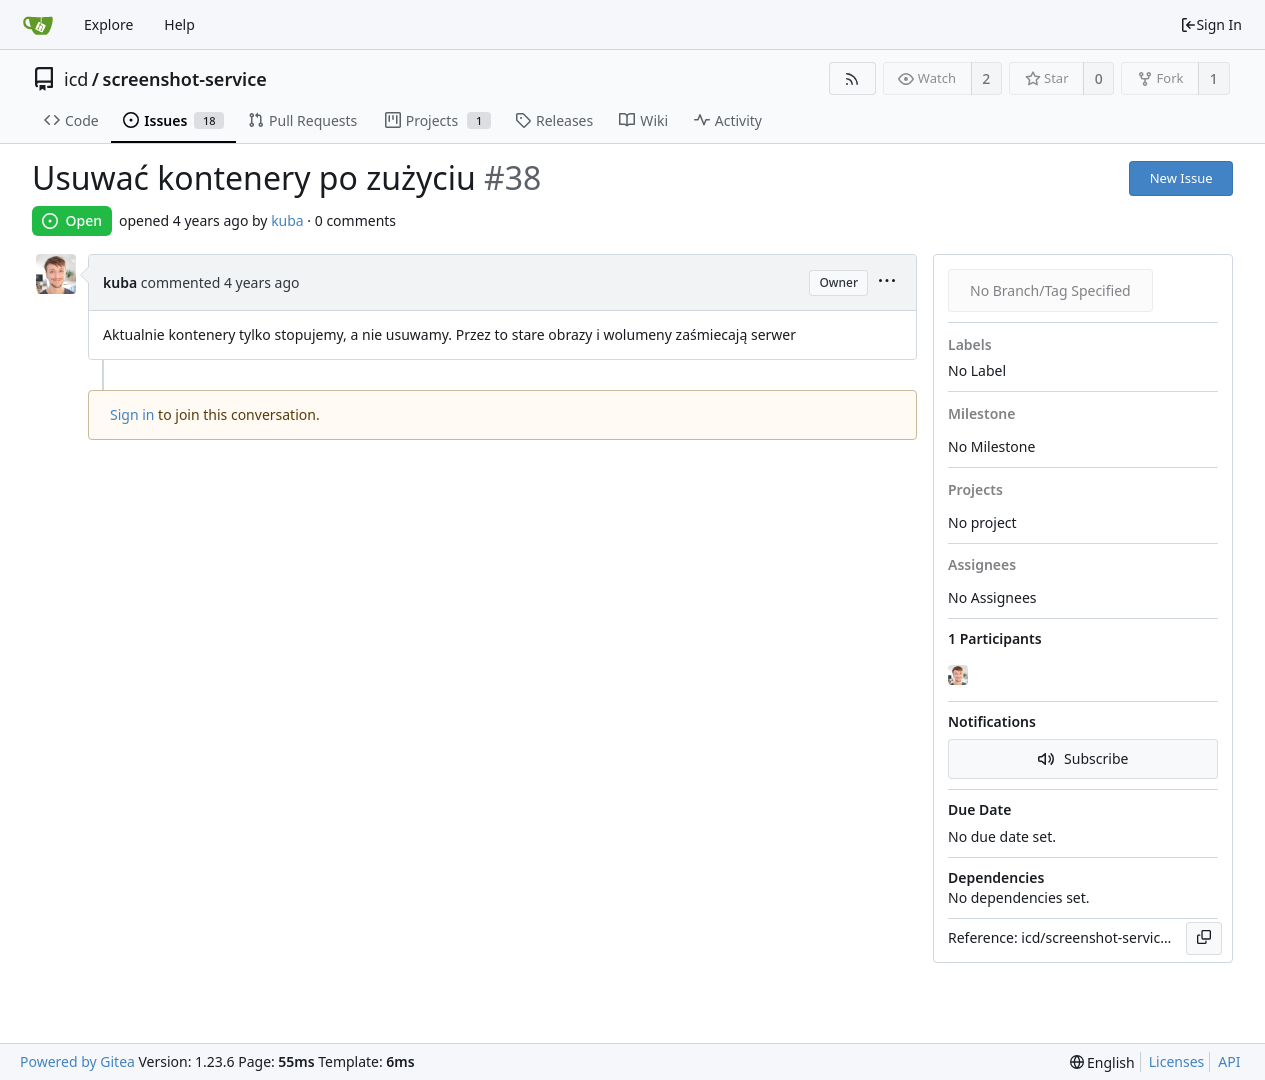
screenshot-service (185, 79)
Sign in (132, 414)
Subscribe (1083, 758)
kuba (287, 220)
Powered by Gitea (77, 1061)
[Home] (38, 25)
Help (179, 24)
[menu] (887, 282)
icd (76, 79)
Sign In (1211, 24)
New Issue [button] (1181, 178)
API (1229, 1061)
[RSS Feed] (852, 78)
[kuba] (960, 675)
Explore (108, 24)
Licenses (1177, 1061)
